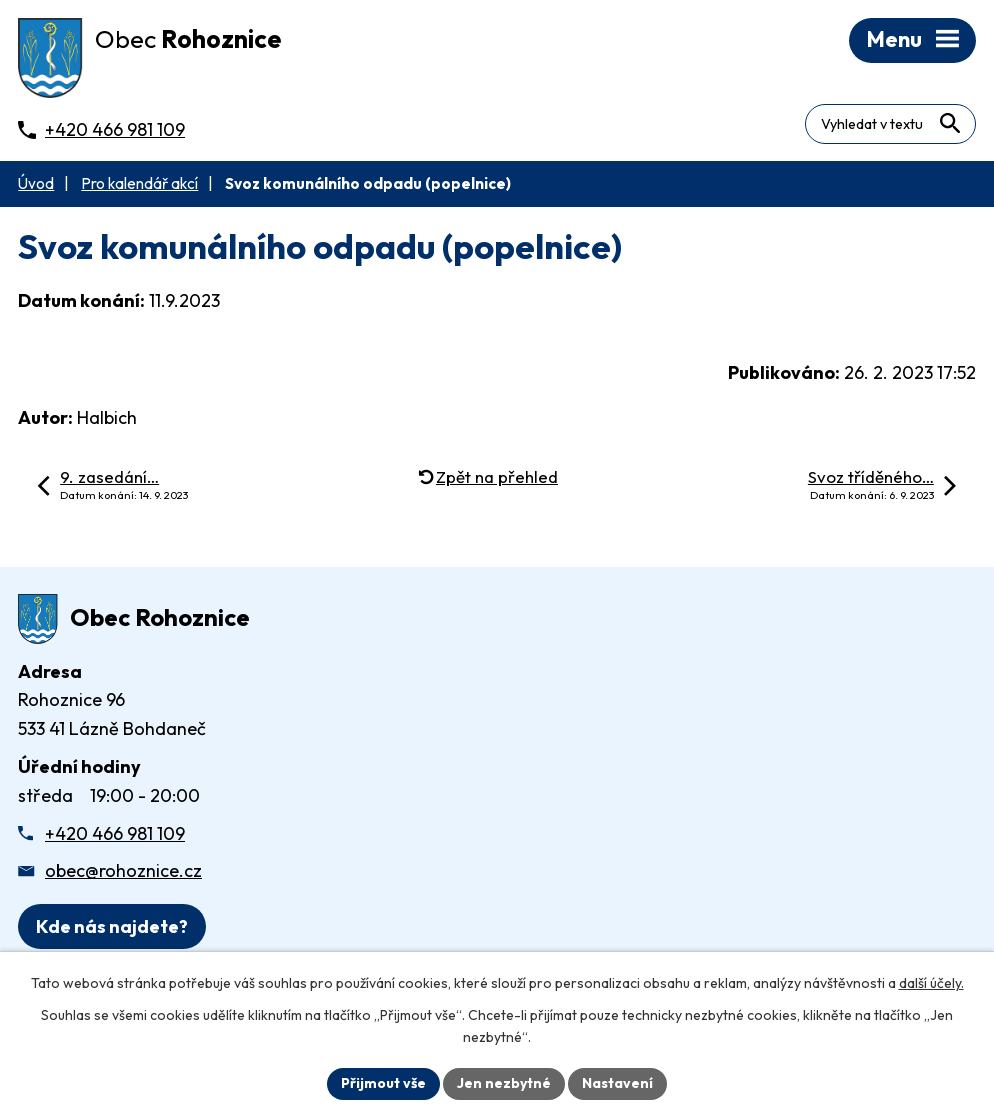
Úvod (36, 183)
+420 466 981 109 (115, 833)
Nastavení (617, 1083)
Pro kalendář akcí (139, 183)
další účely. (931, 983)
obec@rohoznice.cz (123, 870)
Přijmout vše (383, 1083)
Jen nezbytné (504, 1083)
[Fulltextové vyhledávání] (890, 124)
